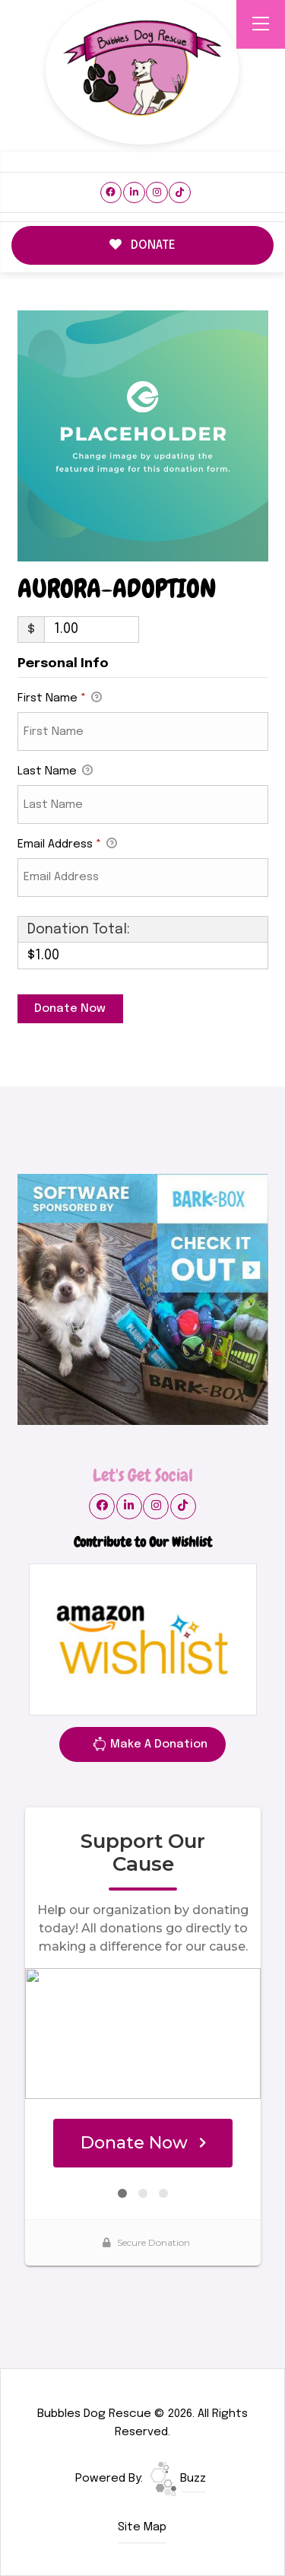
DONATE (142, 245)
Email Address (67, 845)
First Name (59, 699)
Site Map (142, 2527)
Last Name (55, 772)
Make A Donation (149, 1746)
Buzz (178, 2479)
